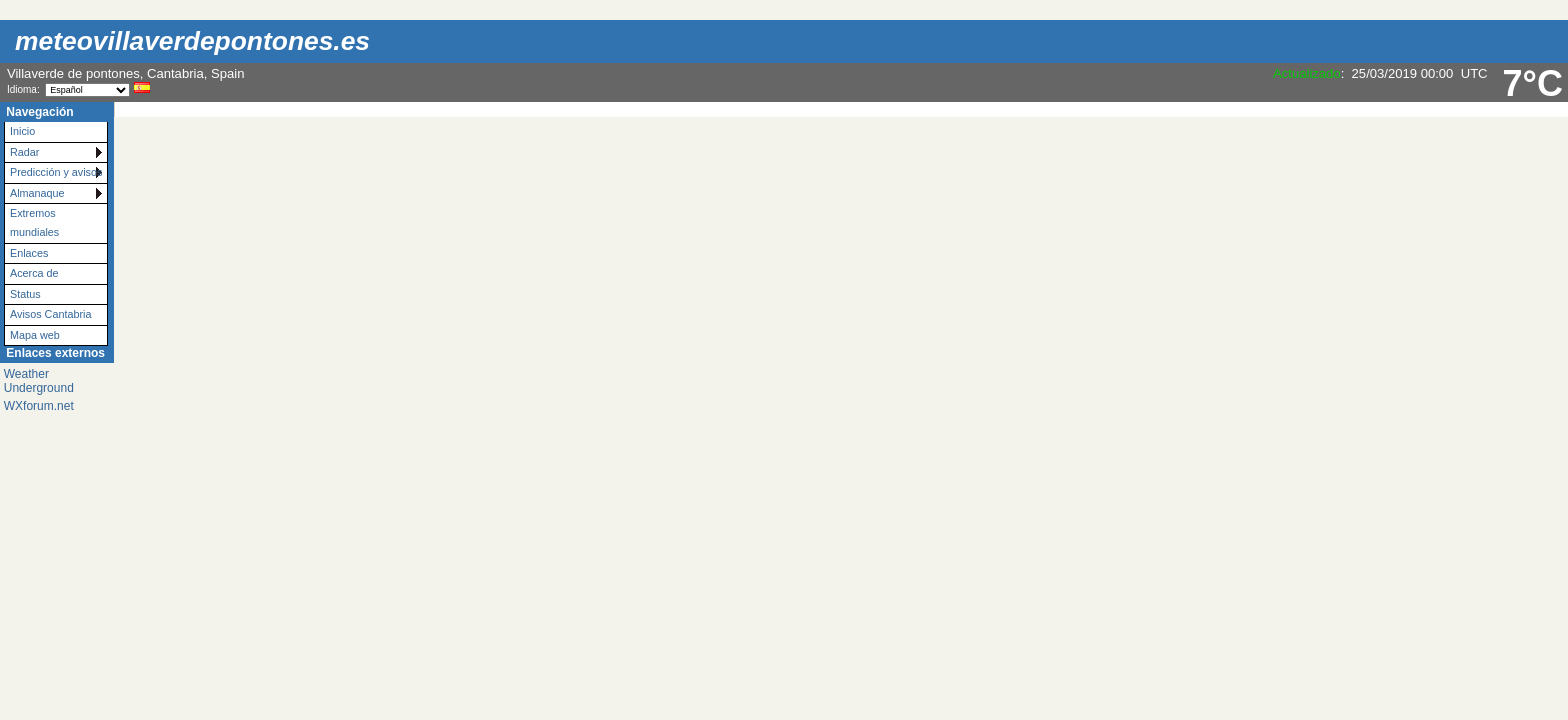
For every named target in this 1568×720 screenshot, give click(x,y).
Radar (24, 152)
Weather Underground (39, 381)
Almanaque (37, 193)
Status (25, 294)
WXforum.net (39, 406)
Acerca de (34, 273)
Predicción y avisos (56, 172)
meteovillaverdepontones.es (192, 41)
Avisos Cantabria (50, 314)
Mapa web (35, 335)
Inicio (22, 131)
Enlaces (29, 253)
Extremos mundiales (34, 222)
